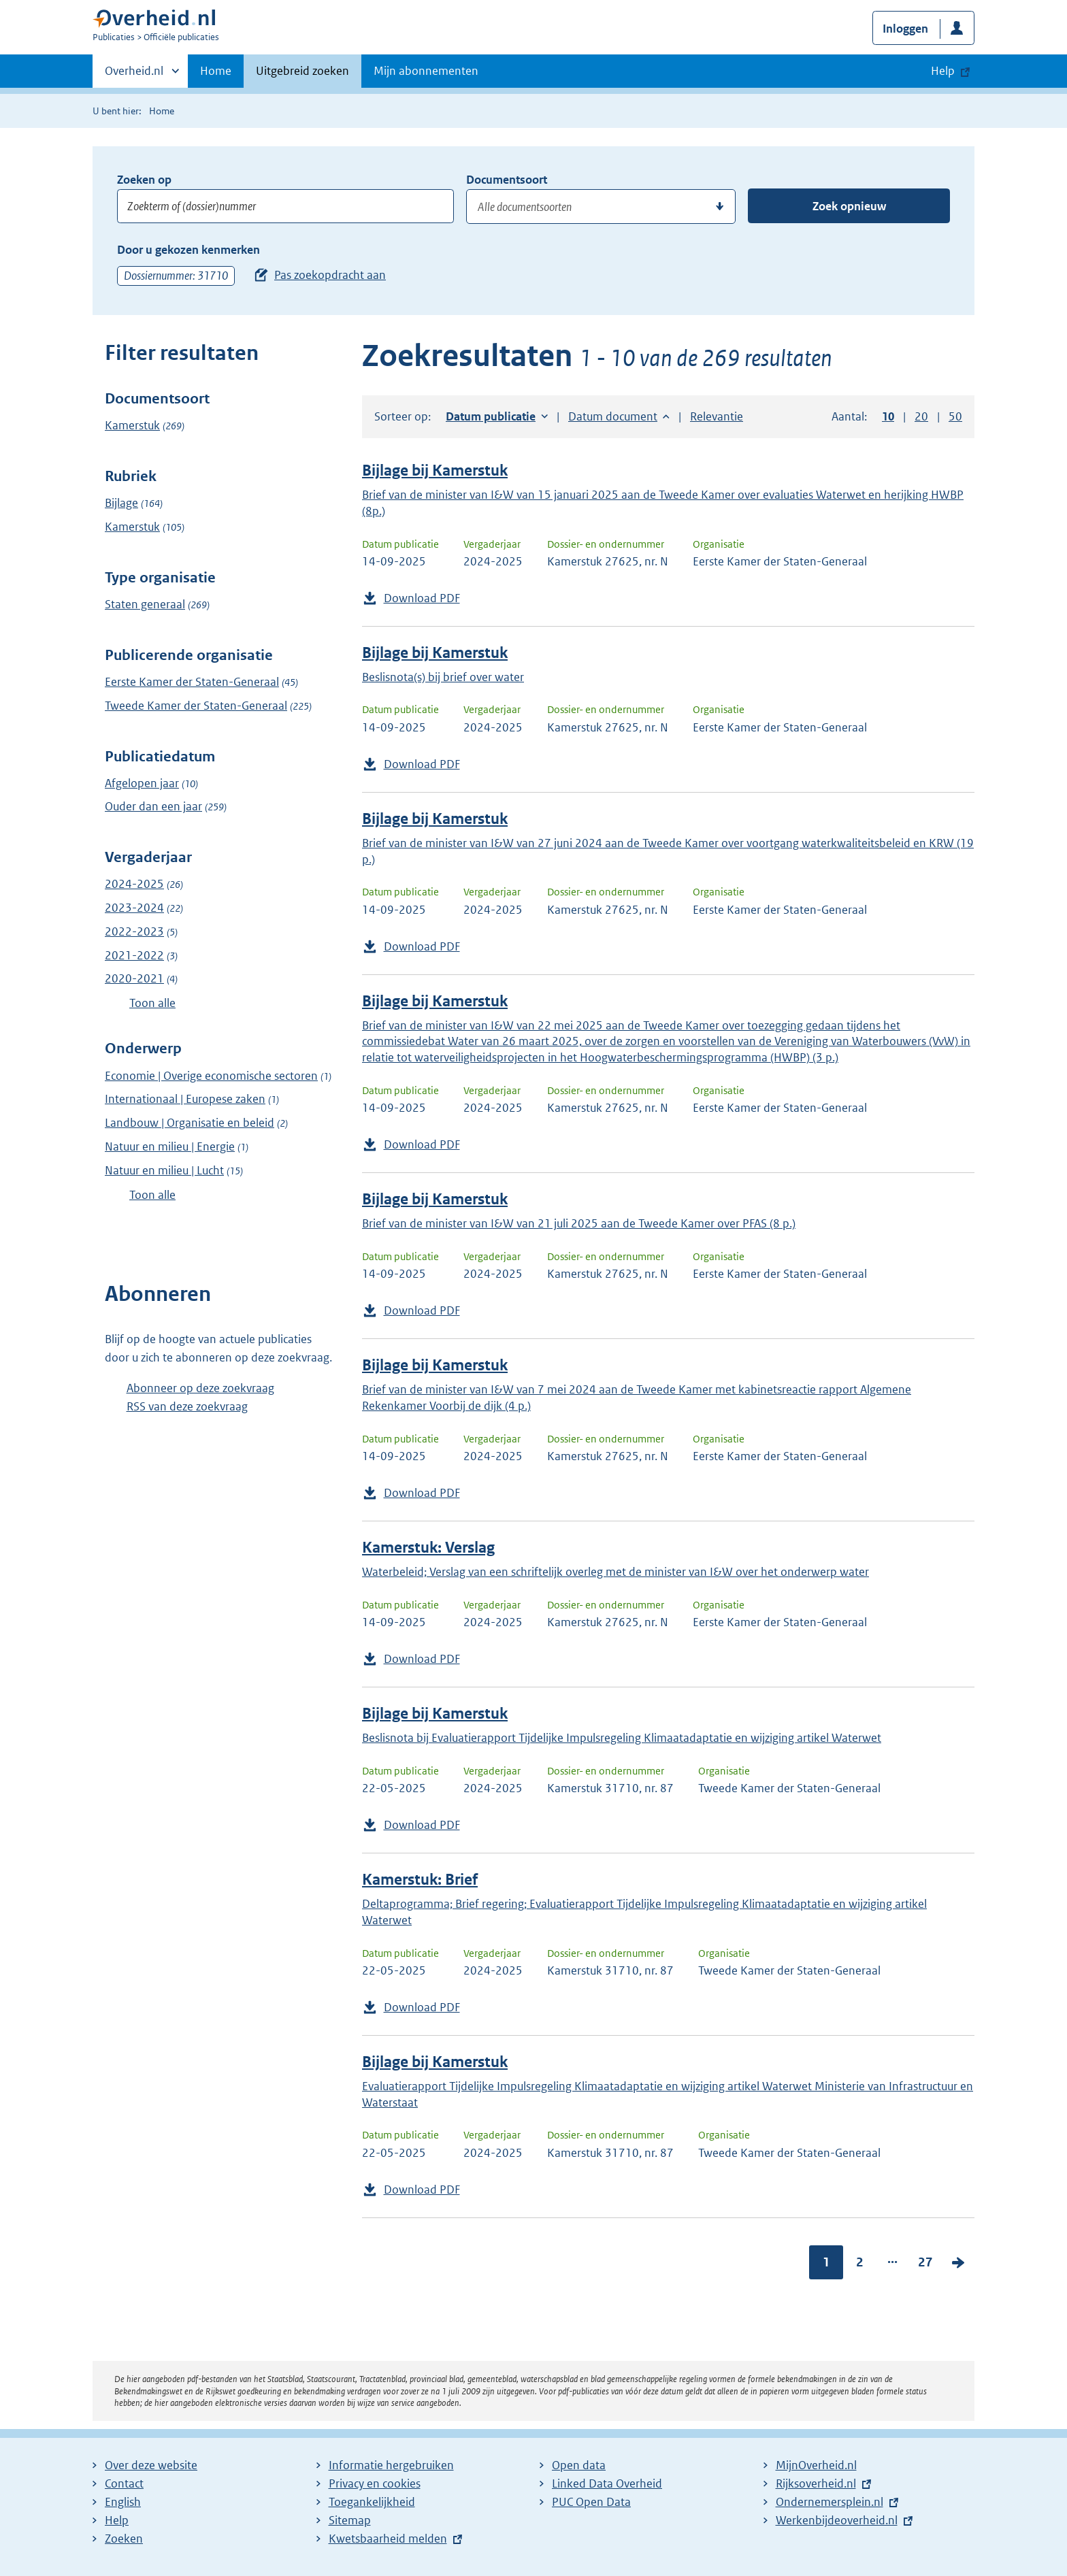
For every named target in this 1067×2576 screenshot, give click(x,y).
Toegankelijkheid (372, 2501)
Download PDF (422, 598)
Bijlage (121, 502)
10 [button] (888, 416)
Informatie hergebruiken (391, 2465)
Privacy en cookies (375, 2483)
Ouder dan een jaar (153, 806)
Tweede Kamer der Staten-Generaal (196, 705)
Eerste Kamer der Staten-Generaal (192, 681)
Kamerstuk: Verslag (428, 1547)
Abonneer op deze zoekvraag (200, 1388)
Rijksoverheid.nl (816, 2483)
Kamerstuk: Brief (420, 1879)
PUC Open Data (591, 2501)
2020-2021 (134, 978)
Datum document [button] (612, 416)
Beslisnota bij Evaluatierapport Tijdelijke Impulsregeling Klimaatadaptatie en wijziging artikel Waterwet (621, 1737)
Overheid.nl (134, 75)
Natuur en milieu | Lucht (164, 1170)
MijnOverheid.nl (816, 2465)
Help (117, 2520)
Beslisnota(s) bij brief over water (443, 677)
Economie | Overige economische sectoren (211, 1075)
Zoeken (124, 2538)
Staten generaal (145, 604)
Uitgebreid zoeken (302, 70)
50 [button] (955, 416)
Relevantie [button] (716, 416)
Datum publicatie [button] (491, 416)
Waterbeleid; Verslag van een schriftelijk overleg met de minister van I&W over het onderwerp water (615, 1571)
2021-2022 (134, 955)
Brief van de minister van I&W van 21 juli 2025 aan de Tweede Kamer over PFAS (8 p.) (578, 1223)
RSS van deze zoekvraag (187, 1406)
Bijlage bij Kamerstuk (435, 470)
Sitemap (350, 2520)
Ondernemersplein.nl (829, 2501)
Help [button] (943, 70)
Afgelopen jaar (142, 783)
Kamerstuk (132, 425)
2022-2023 (134, 931)
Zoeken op (144, 180)
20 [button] (921, 416)
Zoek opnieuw (849, 206)
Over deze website (151, 2465)
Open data (579, 2465)
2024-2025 (134, 883)
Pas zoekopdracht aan (330, 274)
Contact (124, 2483)
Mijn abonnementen (426, 70)
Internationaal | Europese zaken (185, 1098)
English (123, 2501)
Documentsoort (506, 180)
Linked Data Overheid (607, 2483)
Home (215, 70)
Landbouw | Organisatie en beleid (189, 1122)
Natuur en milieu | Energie (170, 1146)
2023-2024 (134, 907)
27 (925, 2262)
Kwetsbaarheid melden (388, 2538)
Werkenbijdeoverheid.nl (837, 2520)
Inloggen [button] (905, 28)
